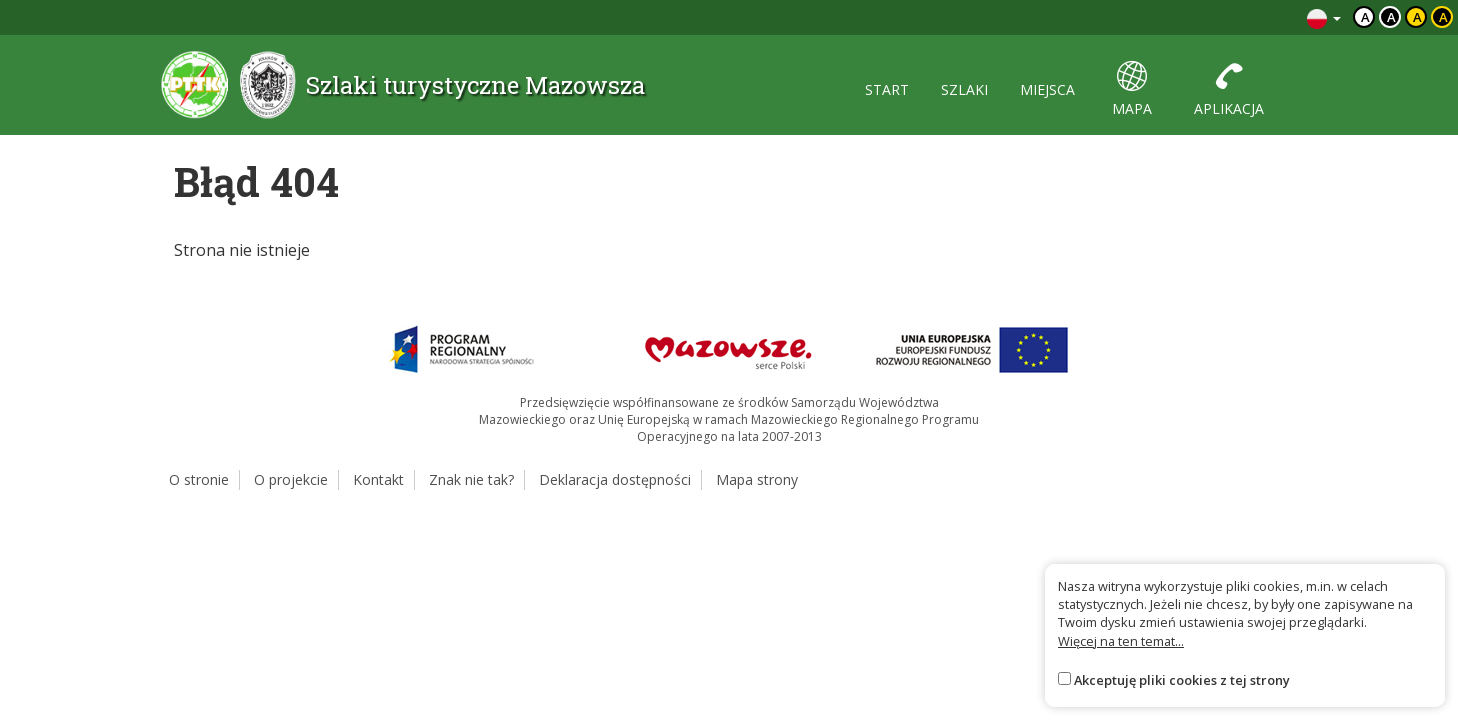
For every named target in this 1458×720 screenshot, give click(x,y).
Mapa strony (757, 479)
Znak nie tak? (471, 479)
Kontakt (378, 479)
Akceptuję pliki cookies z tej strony (1182, 680)
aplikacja (1229, 89)
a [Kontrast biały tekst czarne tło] (1391, 17)
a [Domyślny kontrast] (1365, 17)
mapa (1132, 89)
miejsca (1047, 89)
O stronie (199, 479)
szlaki (964, 89)
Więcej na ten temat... (1121, 641)
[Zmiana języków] (1324, 17)
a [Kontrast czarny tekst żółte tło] (1417, 17)
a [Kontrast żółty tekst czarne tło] (1443, 17)
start (887, 89)
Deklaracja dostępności (615, 479)
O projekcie (291, 479)
